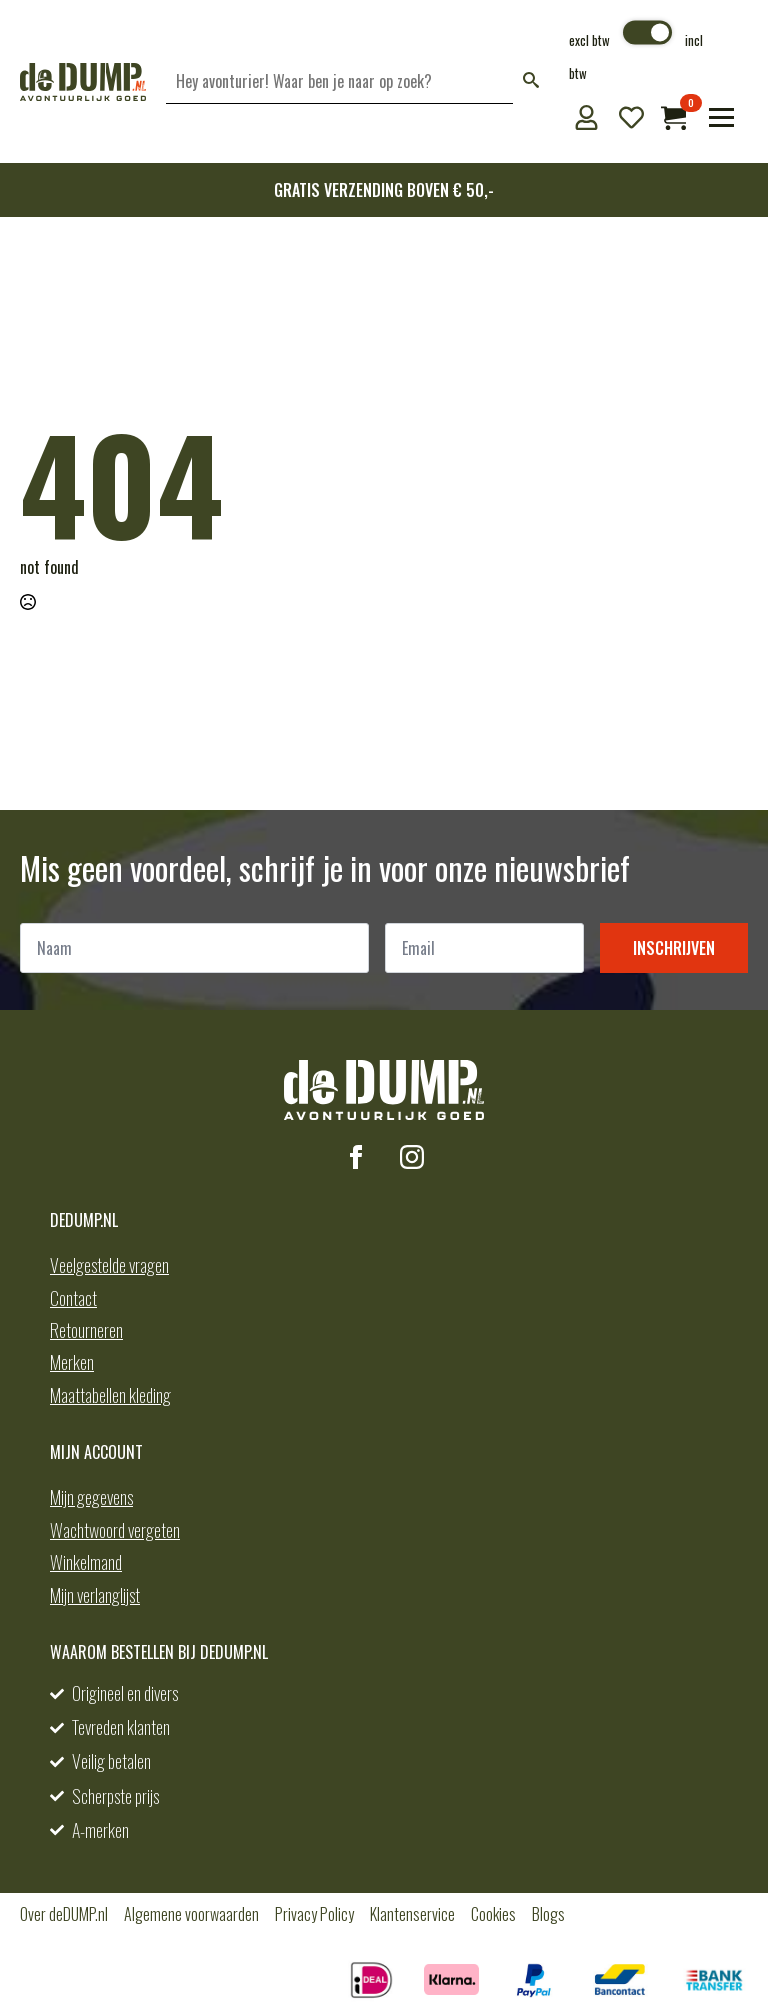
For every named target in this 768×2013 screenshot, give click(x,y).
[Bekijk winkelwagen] (673, 117)
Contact (73, 1298)
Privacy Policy (314, 1914)
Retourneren (86, 1330)
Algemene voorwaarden (191, 1914)
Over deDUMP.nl (64, 1914)
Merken (72, 1362)
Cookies (493, 1914)
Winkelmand (86, 1562)
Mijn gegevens (91, 1497)
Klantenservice (412, 1914)
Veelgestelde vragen (109, 1265)
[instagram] (412, 1157)
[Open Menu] (721, 117)
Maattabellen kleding (110, 1395)
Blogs (548, 1914)
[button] (531, 81)
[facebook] (356, 1157)
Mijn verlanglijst (95, 1595)
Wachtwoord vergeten (115, 1530)
